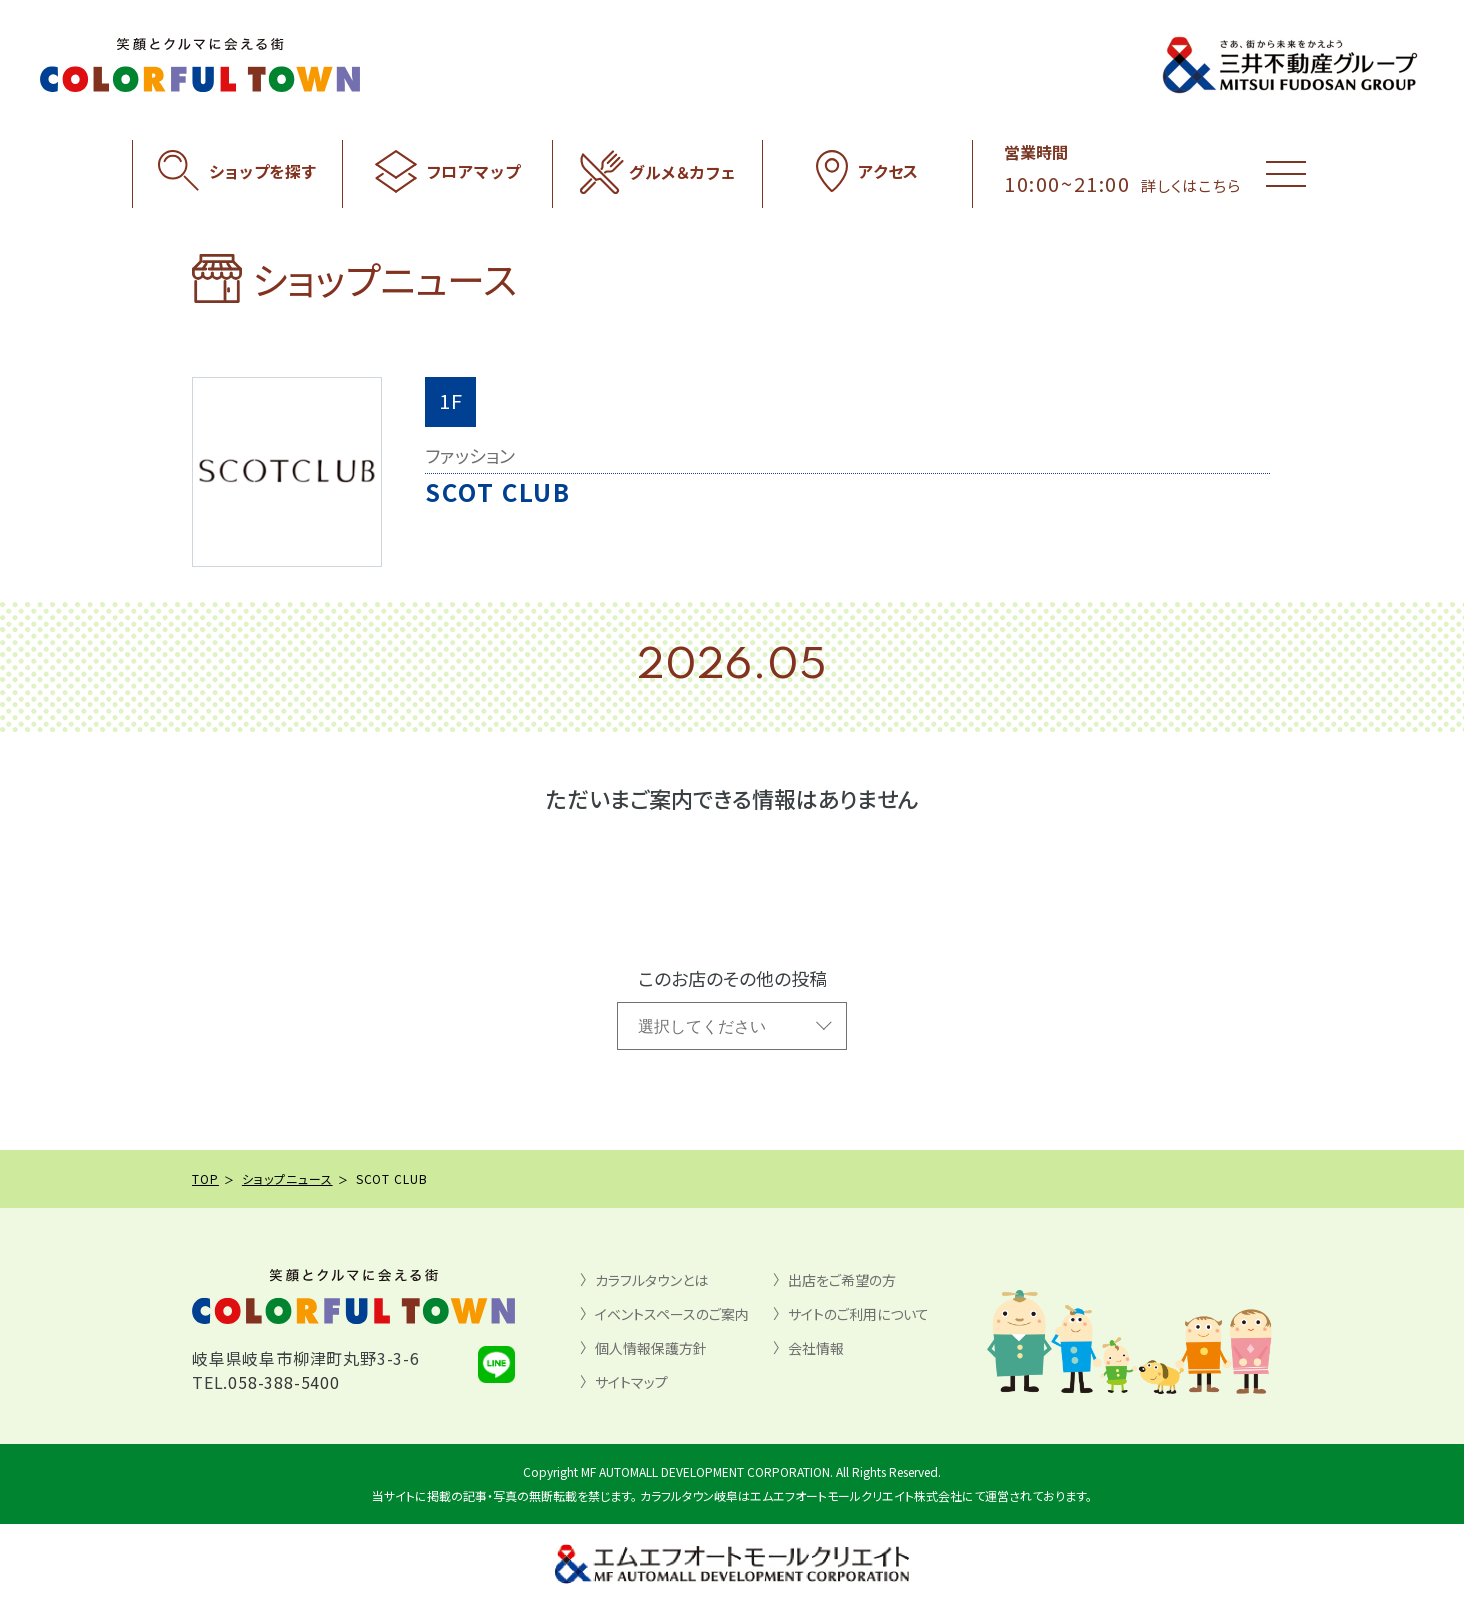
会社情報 (816, 1348)
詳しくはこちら (1191, 185)
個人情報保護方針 (651, 1348)
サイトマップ (631, 1382)
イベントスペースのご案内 (672, 1314)
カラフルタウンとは (651, 1280)
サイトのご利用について (858, 1314)
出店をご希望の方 (842, 1280)
